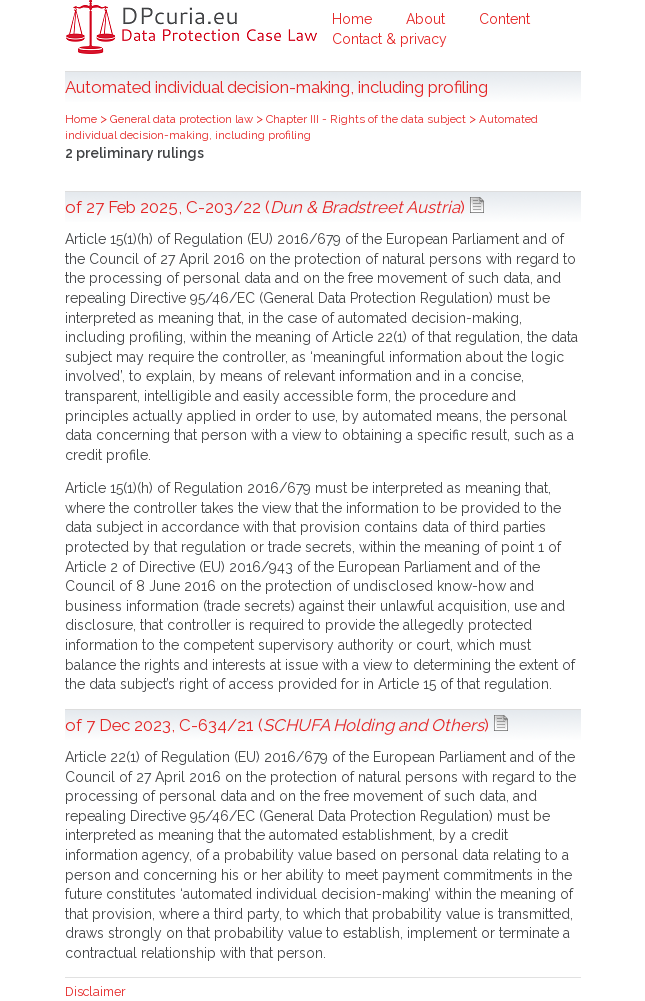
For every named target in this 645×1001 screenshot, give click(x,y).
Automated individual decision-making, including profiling (301, 127)
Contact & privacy (389, 39)
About (425, 19)
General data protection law (183, 119)
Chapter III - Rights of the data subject (367, 119)
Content (504, 19)
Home (352, 19)
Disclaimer (95, 991)
